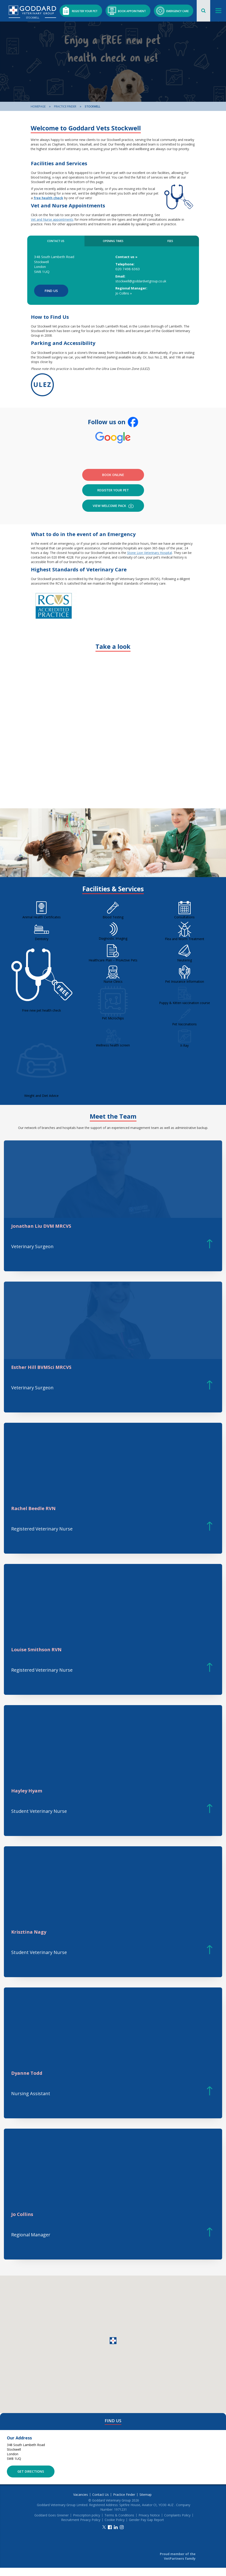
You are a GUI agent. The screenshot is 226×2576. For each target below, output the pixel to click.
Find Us (51, 290)
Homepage (38, 106)
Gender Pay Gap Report (146, 2519)
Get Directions (30, 2471)
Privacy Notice (149, 2515)
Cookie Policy (115, 2519)
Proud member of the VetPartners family (178, 2556)
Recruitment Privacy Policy (80, 2519)
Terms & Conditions (119, 2515)
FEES (170, 241)
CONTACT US (55, 241)
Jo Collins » (123, 293)
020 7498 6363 (127, 269)
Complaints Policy (177, 2515)
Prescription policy (86, 2515)
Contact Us (100, 2494)
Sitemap (145, 2494)
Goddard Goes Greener (51, 2515)
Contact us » (126, 256)
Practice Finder (65, 106)
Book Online (113, 475)
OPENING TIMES (113, 241)
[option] (113, 62)
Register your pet (113, 490)
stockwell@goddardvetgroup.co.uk (140, 281)
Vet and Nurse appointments (52, 219)
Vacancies (80, 2494)
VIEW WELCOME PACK (113, 505)
